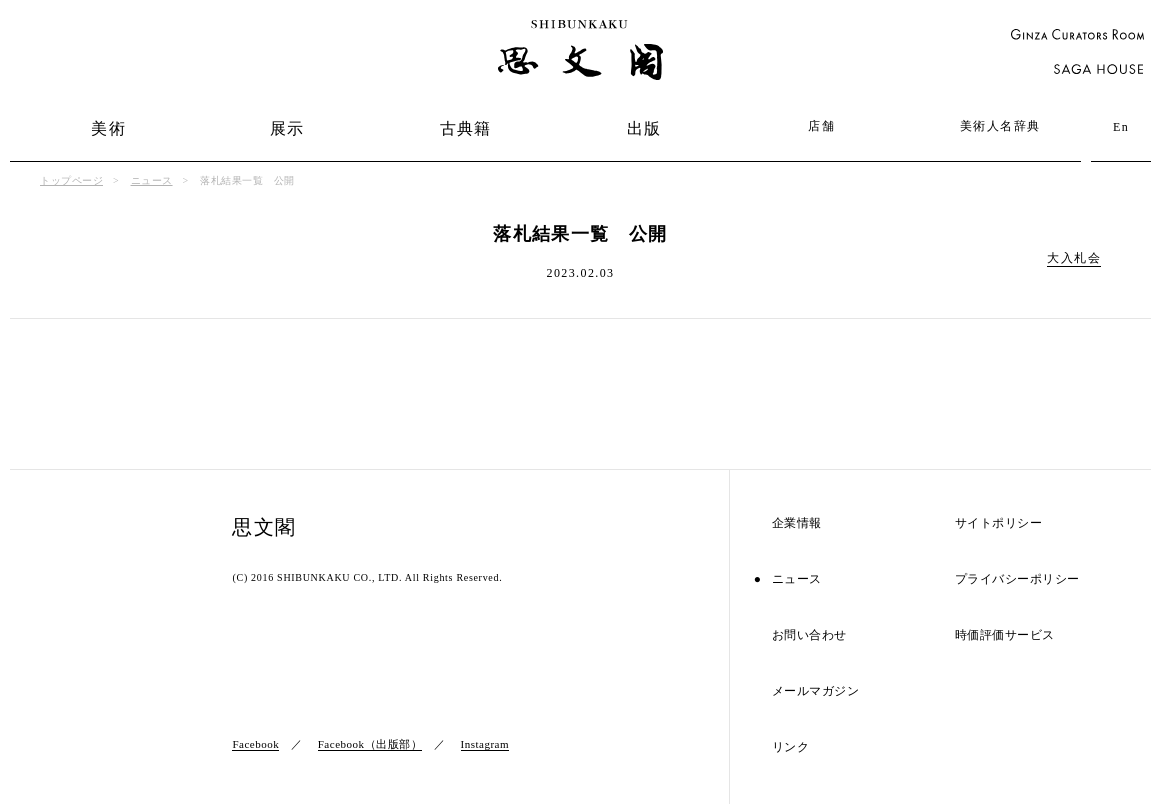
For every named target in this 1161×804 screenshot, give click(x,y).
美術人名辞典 (1000, 126)
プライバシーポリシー (1017, 579)
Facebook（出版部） (370, 744)
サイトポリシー (999, 523)
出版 (644, 128)
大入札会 (1074, 258)
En (1121, 127)
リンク (791, 747)
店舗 (821, 126)
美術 (108, 128)
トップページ (71, 180)
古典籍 (466, 128)
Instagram (485, 744)
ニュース (152, 180)
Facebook (255, 744)
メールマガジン (816, 691)
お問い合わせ (809, 635)
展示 (287, 128)
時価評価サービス (1005, 635)
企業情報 (797, 523)
